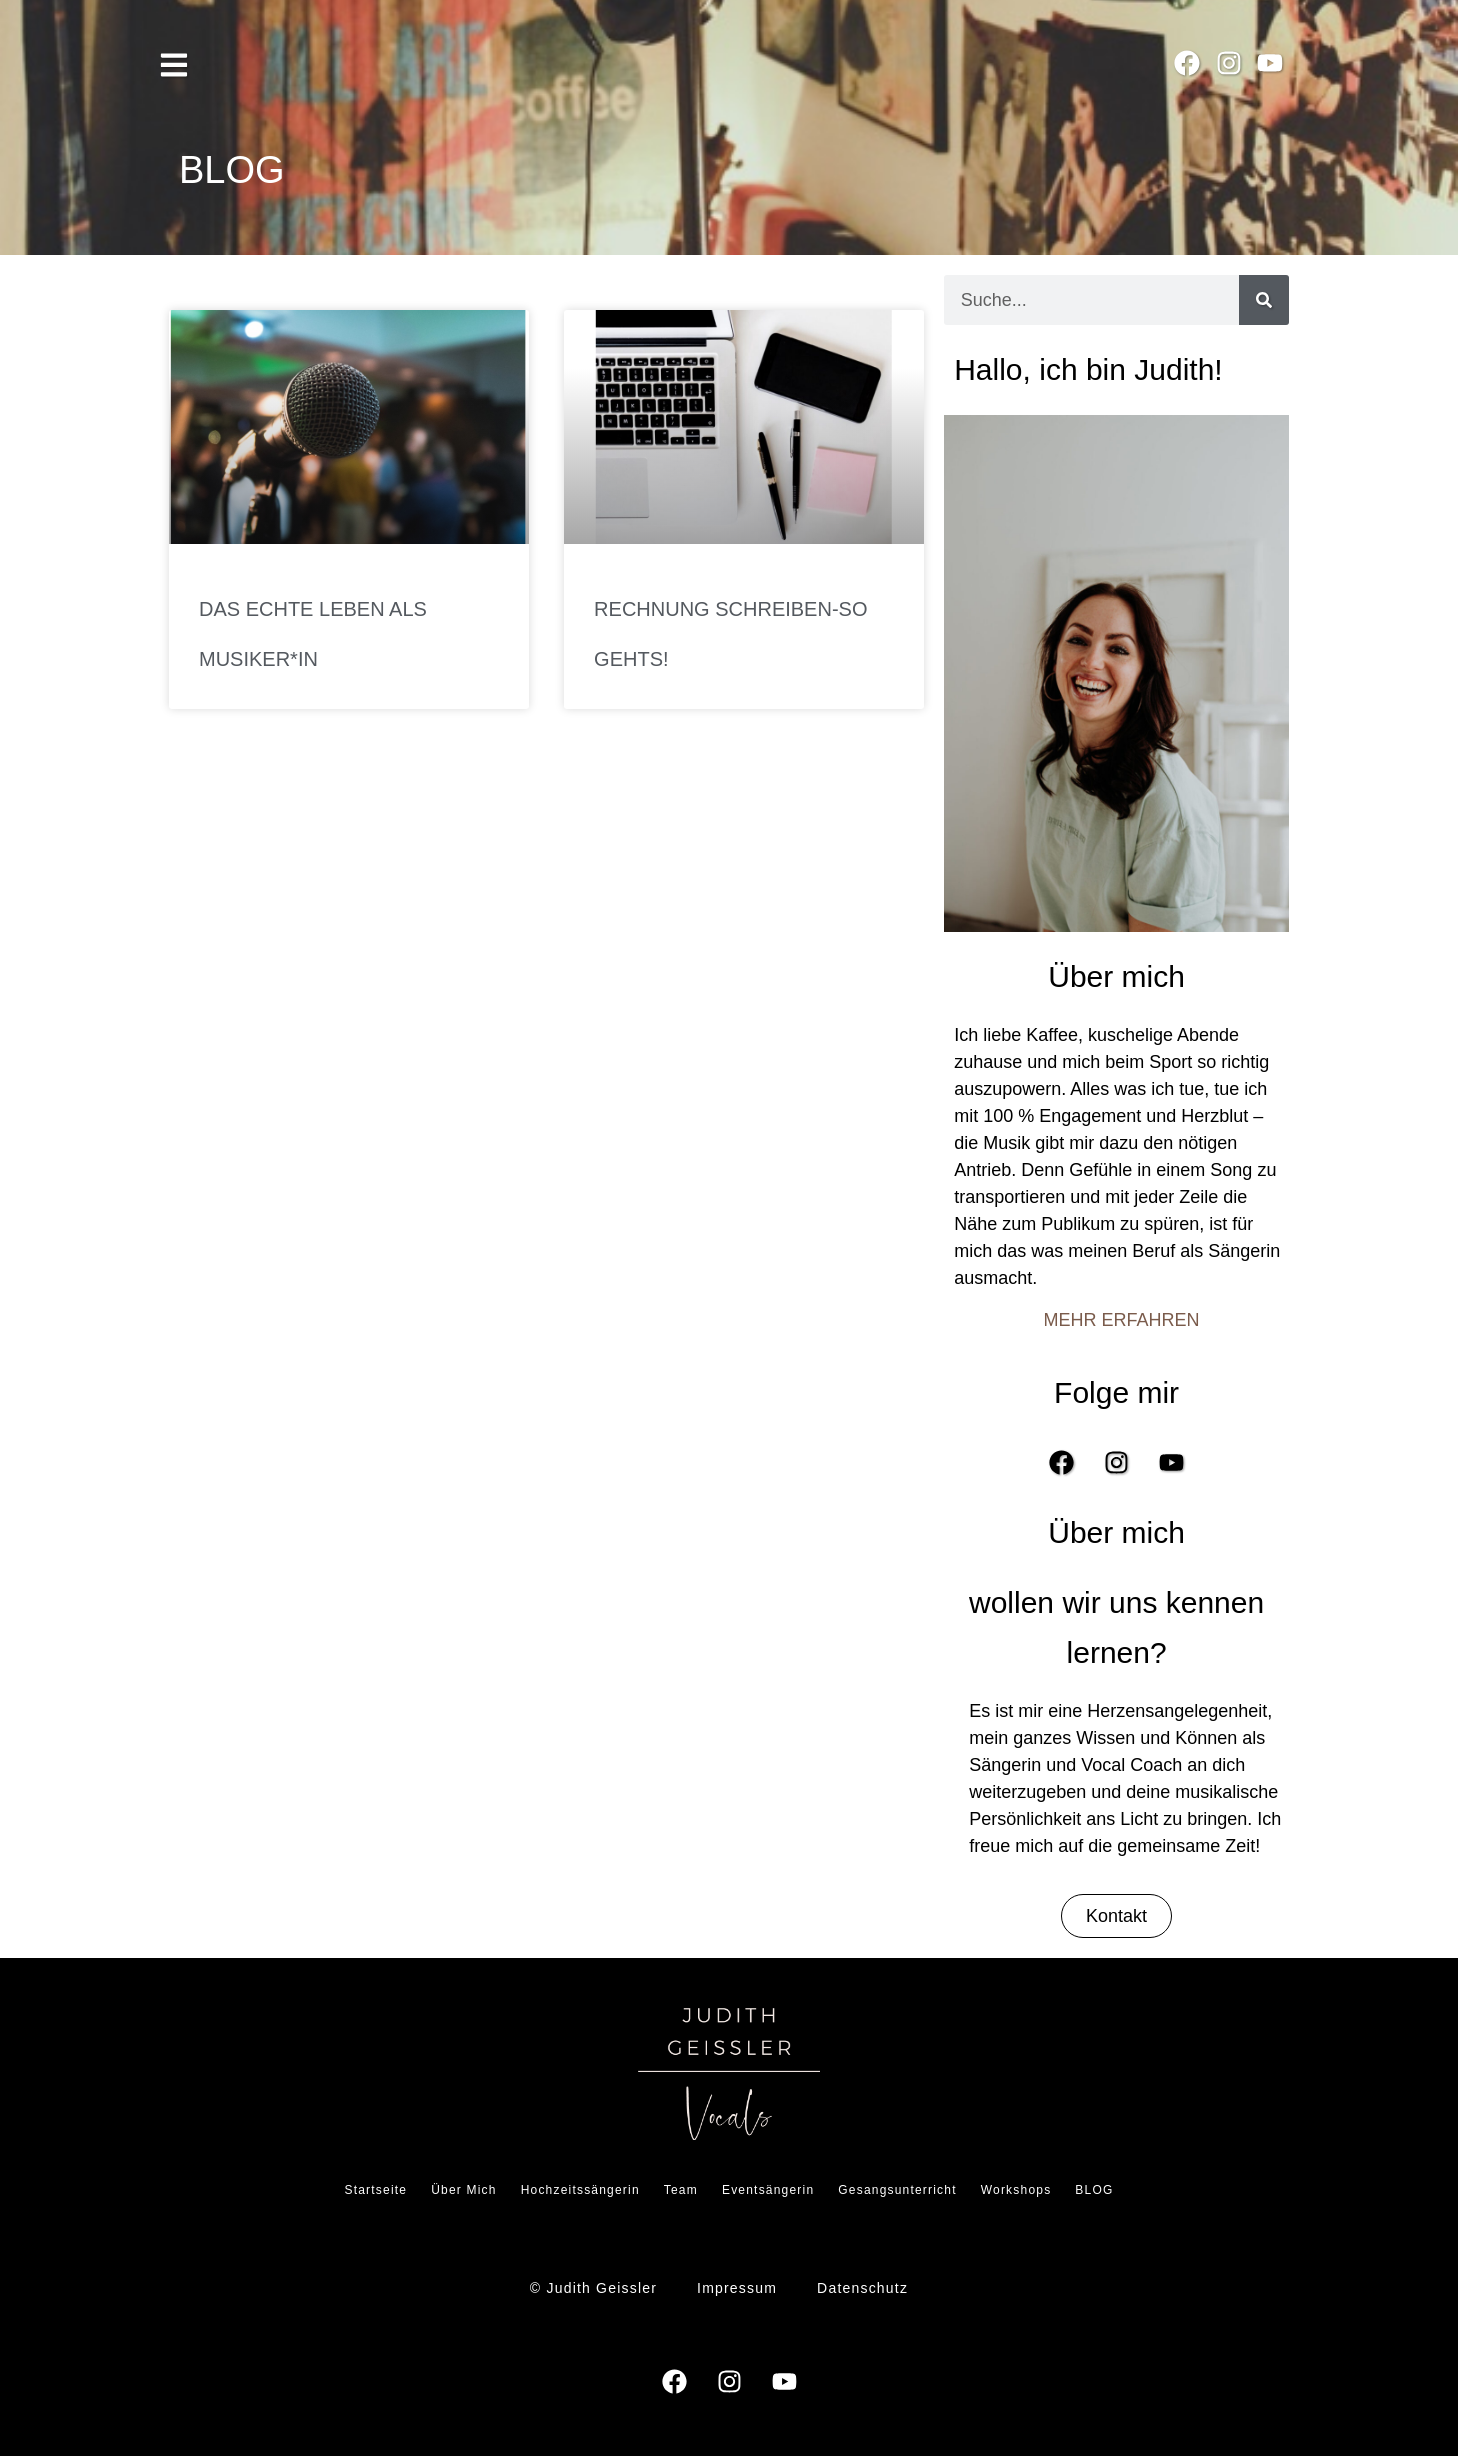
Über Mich (463, 2190)
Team (681, 2190)
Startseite (375, 2190)
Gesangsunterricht (897, 2190)
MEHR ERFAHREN (1122, 1320)
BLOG (1094, 2190)
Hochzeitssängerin (580, 2190)
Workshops (1016, 2190)
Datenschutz (862, 2288)
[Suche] (1264, 300)
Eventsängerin (768, 2190)
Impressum (737, 2288)
